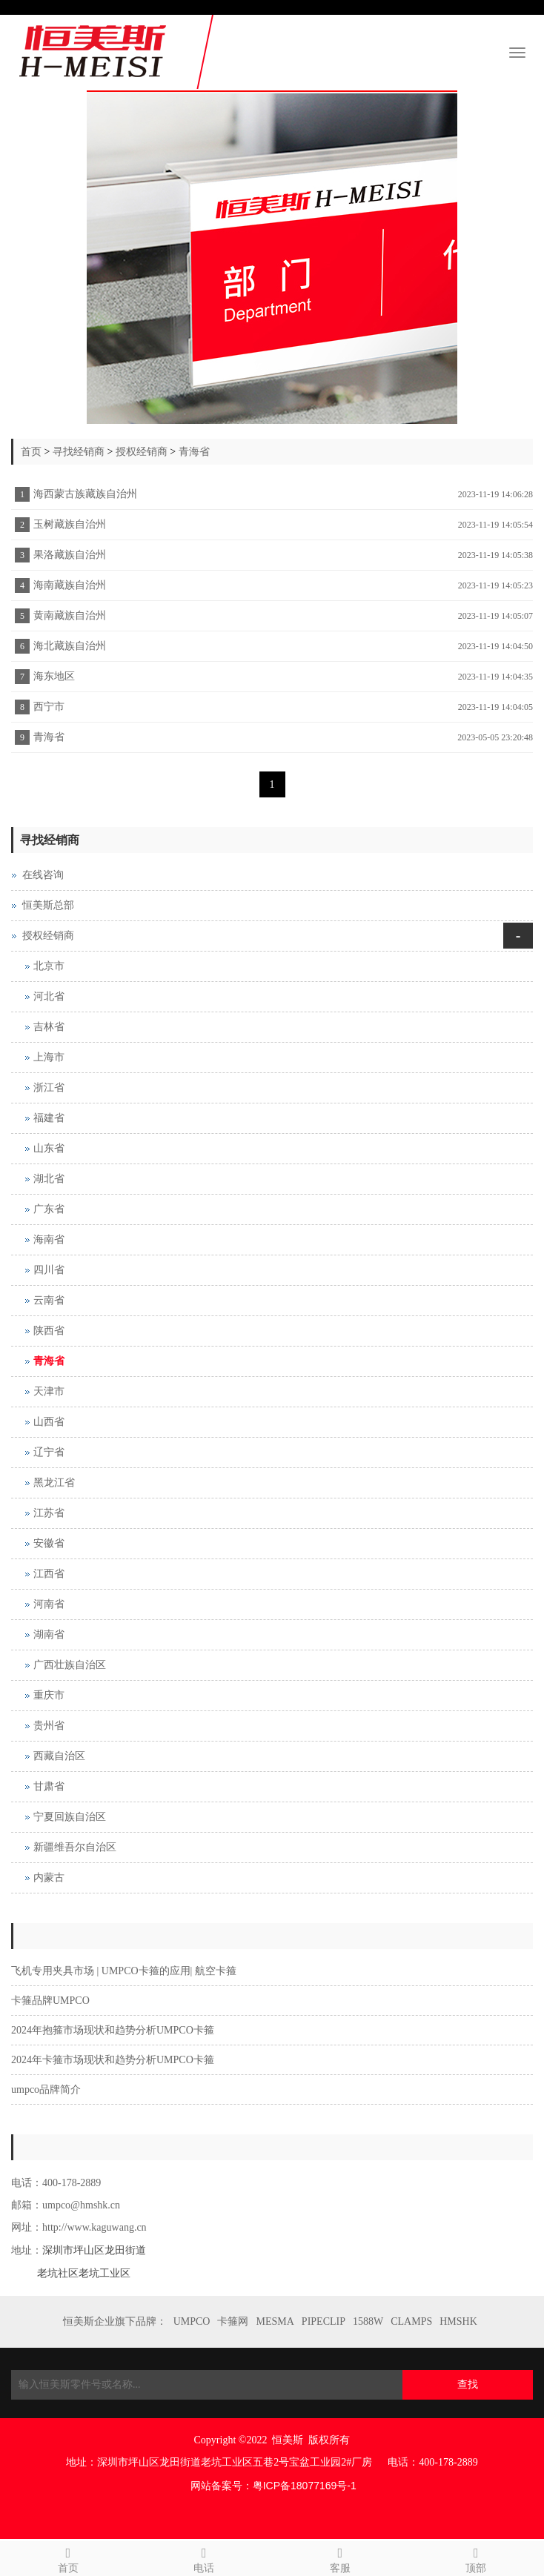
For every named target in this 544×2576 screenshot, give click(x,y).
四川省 (48, 1269)
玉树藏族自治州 (69, 524)
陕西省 (48, 1330)
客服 (340, 2558)
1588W (368, 2321)
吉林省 (48, 1026)
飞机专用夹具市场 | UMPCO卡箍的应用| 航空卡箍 (123, 1970)
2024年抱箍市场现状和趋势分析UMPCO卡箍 (112, 2030)
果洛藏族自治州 (69, 554)
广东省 (48, 1209)
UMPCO (191, 2321)
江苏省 (48, 1512)
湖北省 (48, 1178)
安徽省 (48, 1543)
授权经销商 (141, 451)
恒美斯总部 (48, 905)
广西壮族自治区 (69, 1664)
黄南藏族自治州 (69, 615)
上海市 (48, 1057)
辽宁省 (48, 1452)
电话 (204, 2558)
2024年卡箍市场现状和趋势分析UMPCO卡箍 (112, 2059)
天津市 (48, 1391)
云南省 (48, 1300)
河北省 (48, 996)
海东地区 (54, 676)
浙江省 (48, 1087)
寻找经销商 (79, 451)
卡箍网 (232, 2321)
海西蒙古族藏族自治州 (85, 493)
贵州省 (48, 1725)
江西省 (48, 1573)
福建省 (48, 1117)
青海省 (194, 451)
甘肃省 (48, 1786)
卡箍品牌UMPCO (50, 2000)
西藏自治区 (59, 1756)
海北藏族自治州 (69, 645)
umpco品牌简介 (46, 2089)
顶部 (476, 2558)
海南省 (48, 1239)
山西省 (48, 1421)
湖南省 (48, 1634)
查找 (467, 2384)
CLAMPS (411, 2321)
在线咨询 (43, 874)
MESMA (274, 2321)
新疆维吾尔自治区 (74, 1847)
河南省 (48, 1604)
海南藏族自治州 (69, 585)
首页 (31, 451)
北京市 (48, 966)
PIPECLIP (323, 2321)
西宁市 (48, 706)
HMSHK (458, 2321)
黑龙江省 (54, 1482)
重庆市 (48, 1695)
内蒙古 (48, 1877)
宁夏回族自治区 (69, 1816)
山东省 (48, 1148)
